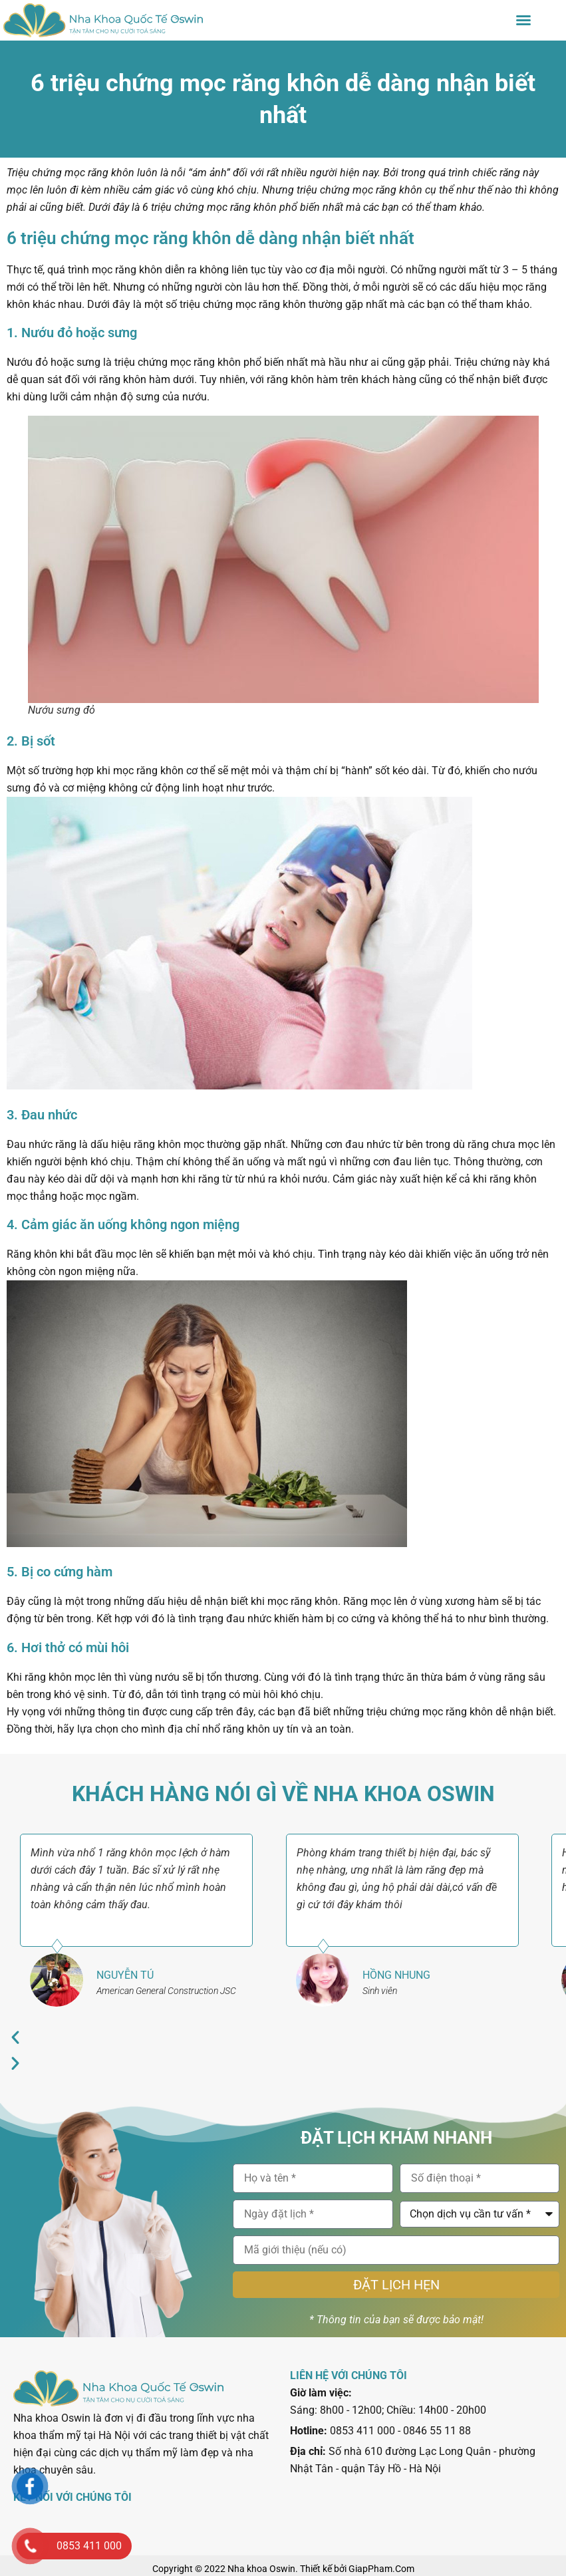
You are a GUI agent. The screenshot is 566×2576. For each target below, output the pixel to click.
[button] (523, 20)
